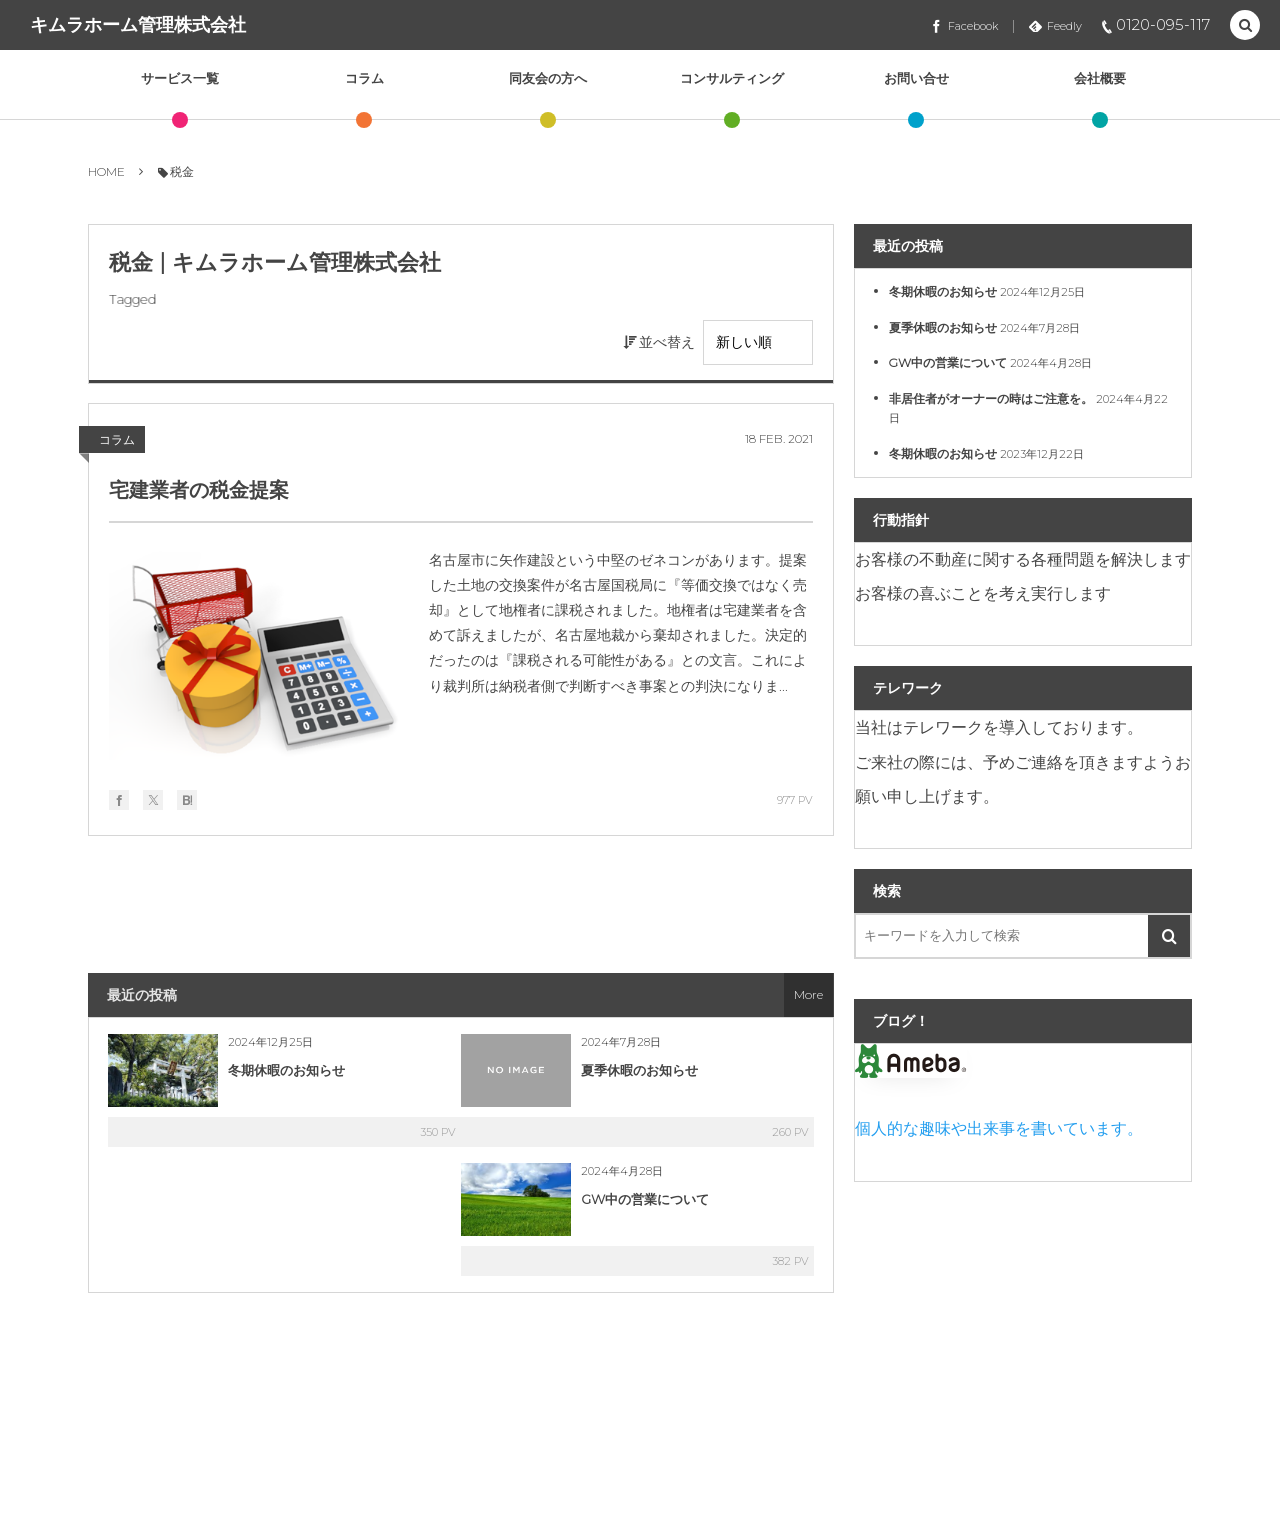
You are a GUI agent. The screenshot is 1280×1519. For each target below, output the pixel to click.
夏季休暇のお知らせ (639, 1070)
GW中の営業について (645, 1199)
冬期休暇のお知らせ (286, 1070)
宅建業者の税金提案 (199, 490)
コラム (117, 439)
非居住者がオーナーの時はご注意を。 (991, 398)
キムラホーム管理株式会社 (138, 25)
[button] (1245, 26)
